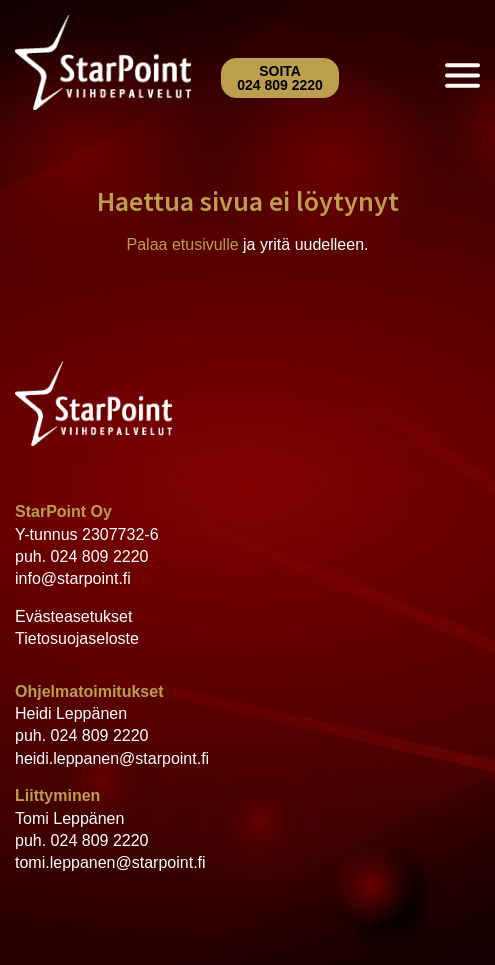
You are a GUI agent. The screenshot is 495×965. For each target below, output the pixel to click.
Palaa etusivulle (183, 244)
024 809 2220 (100, 556)
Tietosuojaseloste (77, 638)
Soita (280, 78)
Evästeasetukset (73, 616)
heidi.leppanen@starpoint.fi (112, 758)
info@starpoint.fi (73, 578)
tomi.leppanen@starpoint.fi (110, 862)
